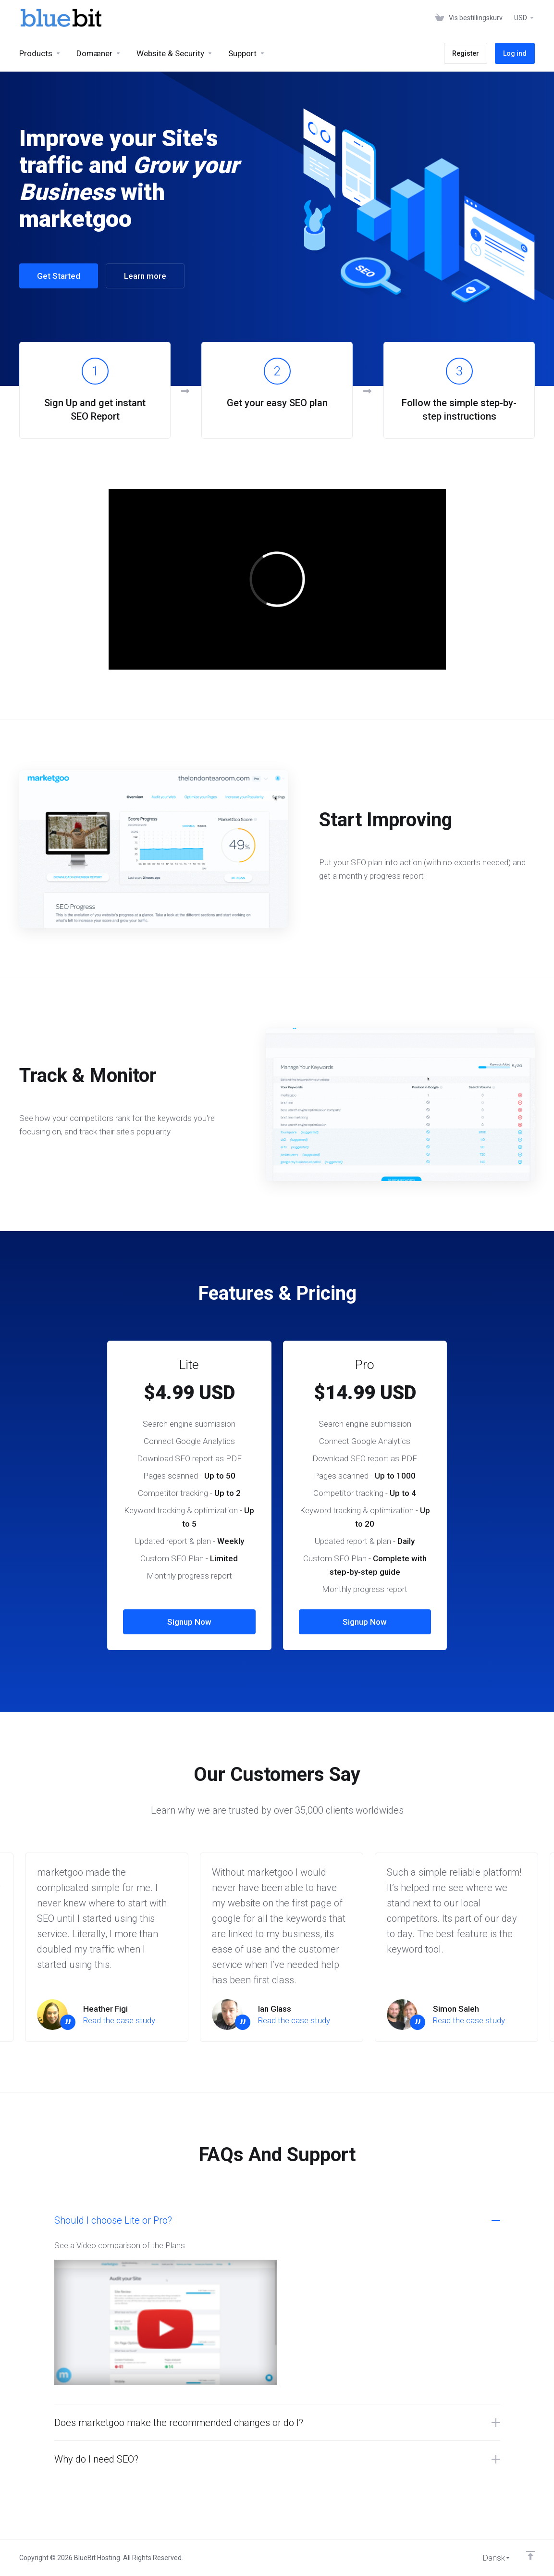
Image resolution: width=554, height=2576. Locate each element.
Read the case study (119, 2020)
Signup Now (189, 1622)
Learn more (145, 276)
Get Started (58, 276)
